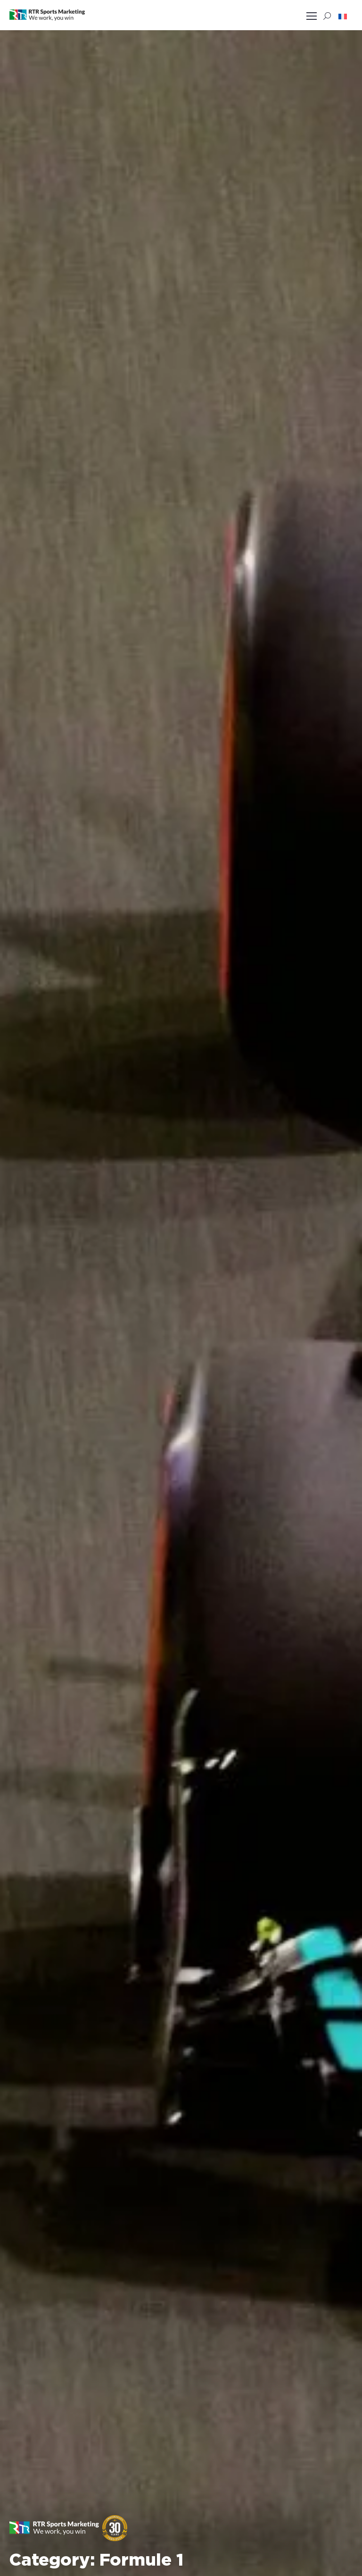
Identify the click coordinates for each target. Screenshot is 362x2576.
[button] (342, 16)
